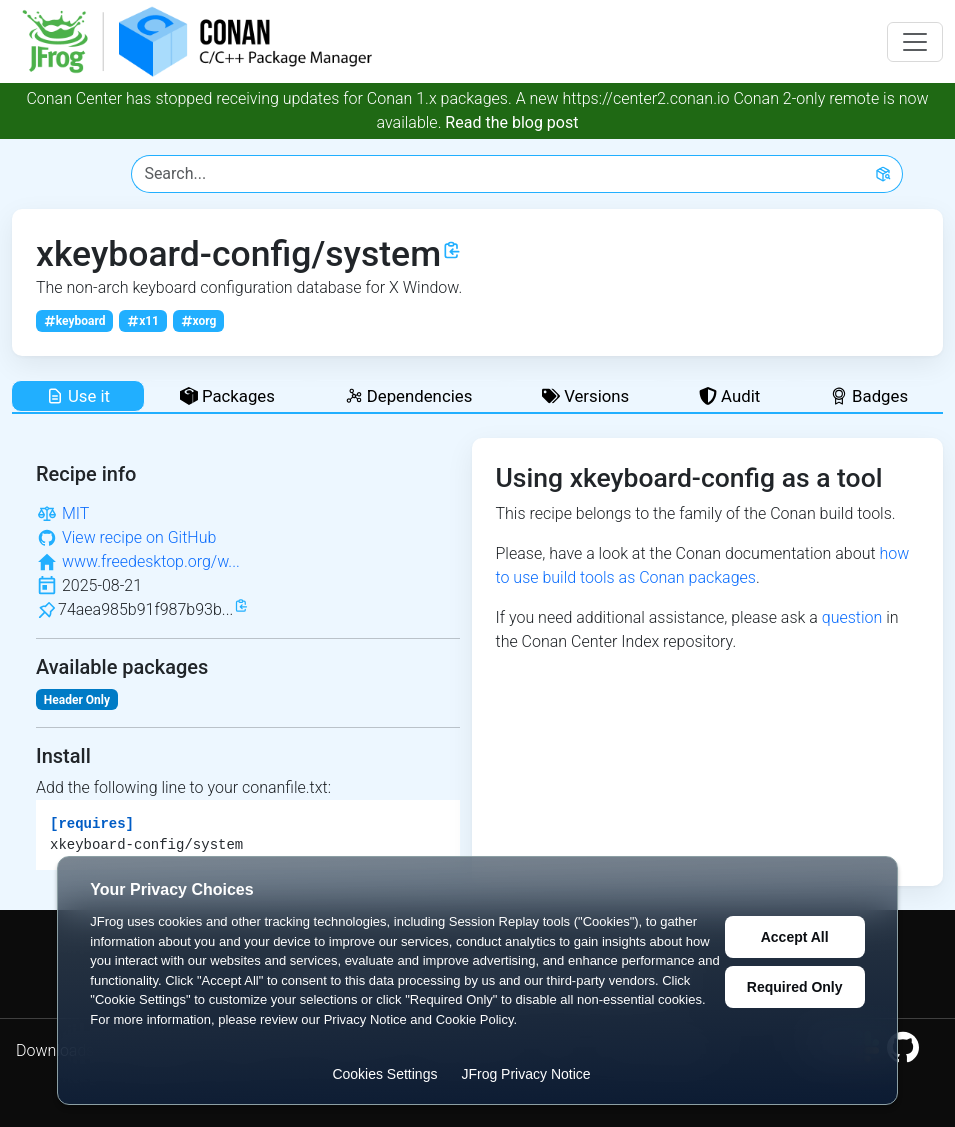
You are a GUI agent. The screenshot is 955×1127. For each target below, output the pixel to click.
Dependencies (409, 396)
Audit (729, 396)
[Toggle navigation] (915, 42)
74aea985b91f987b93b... (145, 609)
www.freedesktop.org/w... (151, 561)
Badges (869, 396)
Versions (585, 396)
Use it (78, 396)
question (852, 617)
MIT (75, 513)
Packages (227, 396)
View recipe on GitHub (139, 537)
